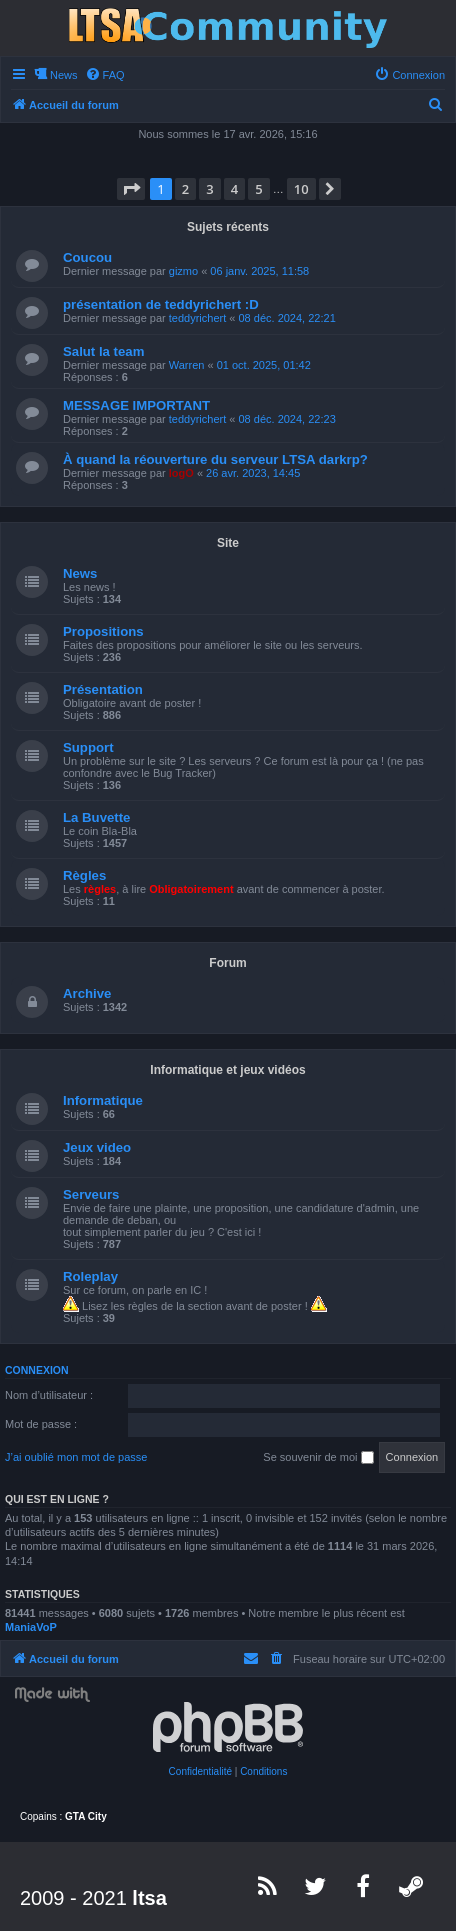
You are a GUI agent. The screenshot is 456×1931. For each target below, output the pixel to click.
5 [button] (258, 189)
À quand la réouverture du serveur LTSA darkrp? (215, 459)
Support (88, 747)
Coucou (87, 257)
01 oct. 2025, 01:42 (264, 365)
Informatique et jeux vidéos (227, 1070)
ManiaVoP (31, 1627)
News (80, 573)
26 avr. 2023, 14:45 (253, 473)
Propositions (103, 631)
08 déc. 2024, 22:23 (287, 419)
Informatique (103, 1100)
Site (228, 543)
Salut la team (103, 351)
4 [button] (234, 189)
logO (181, 473)
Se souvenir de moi (318, 1458)
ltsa (149, 1898)
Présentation (103, 689)
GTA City (86, 1816)
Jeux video (97, 1147)
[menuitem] (105, 75)
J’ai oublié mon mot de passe (76, 1457)
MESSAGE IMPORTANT (136, 405)
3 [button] (209, 189)
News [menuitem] (64, 75)
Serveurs (91, 1194)
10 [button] (301, 189)
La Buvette (96, 817)
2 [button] (185, 189)
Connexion (37, 1370)
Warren (187, 365)
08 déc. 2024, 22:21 (287, 318)
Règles (84, 875)
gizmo (183, 271)
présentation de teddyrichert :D (161, 304)
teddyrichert (197, 318)
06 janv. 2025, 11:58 (259, 271)
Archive (87, 993)
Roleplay (90, 1276)
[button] (131, 189)
